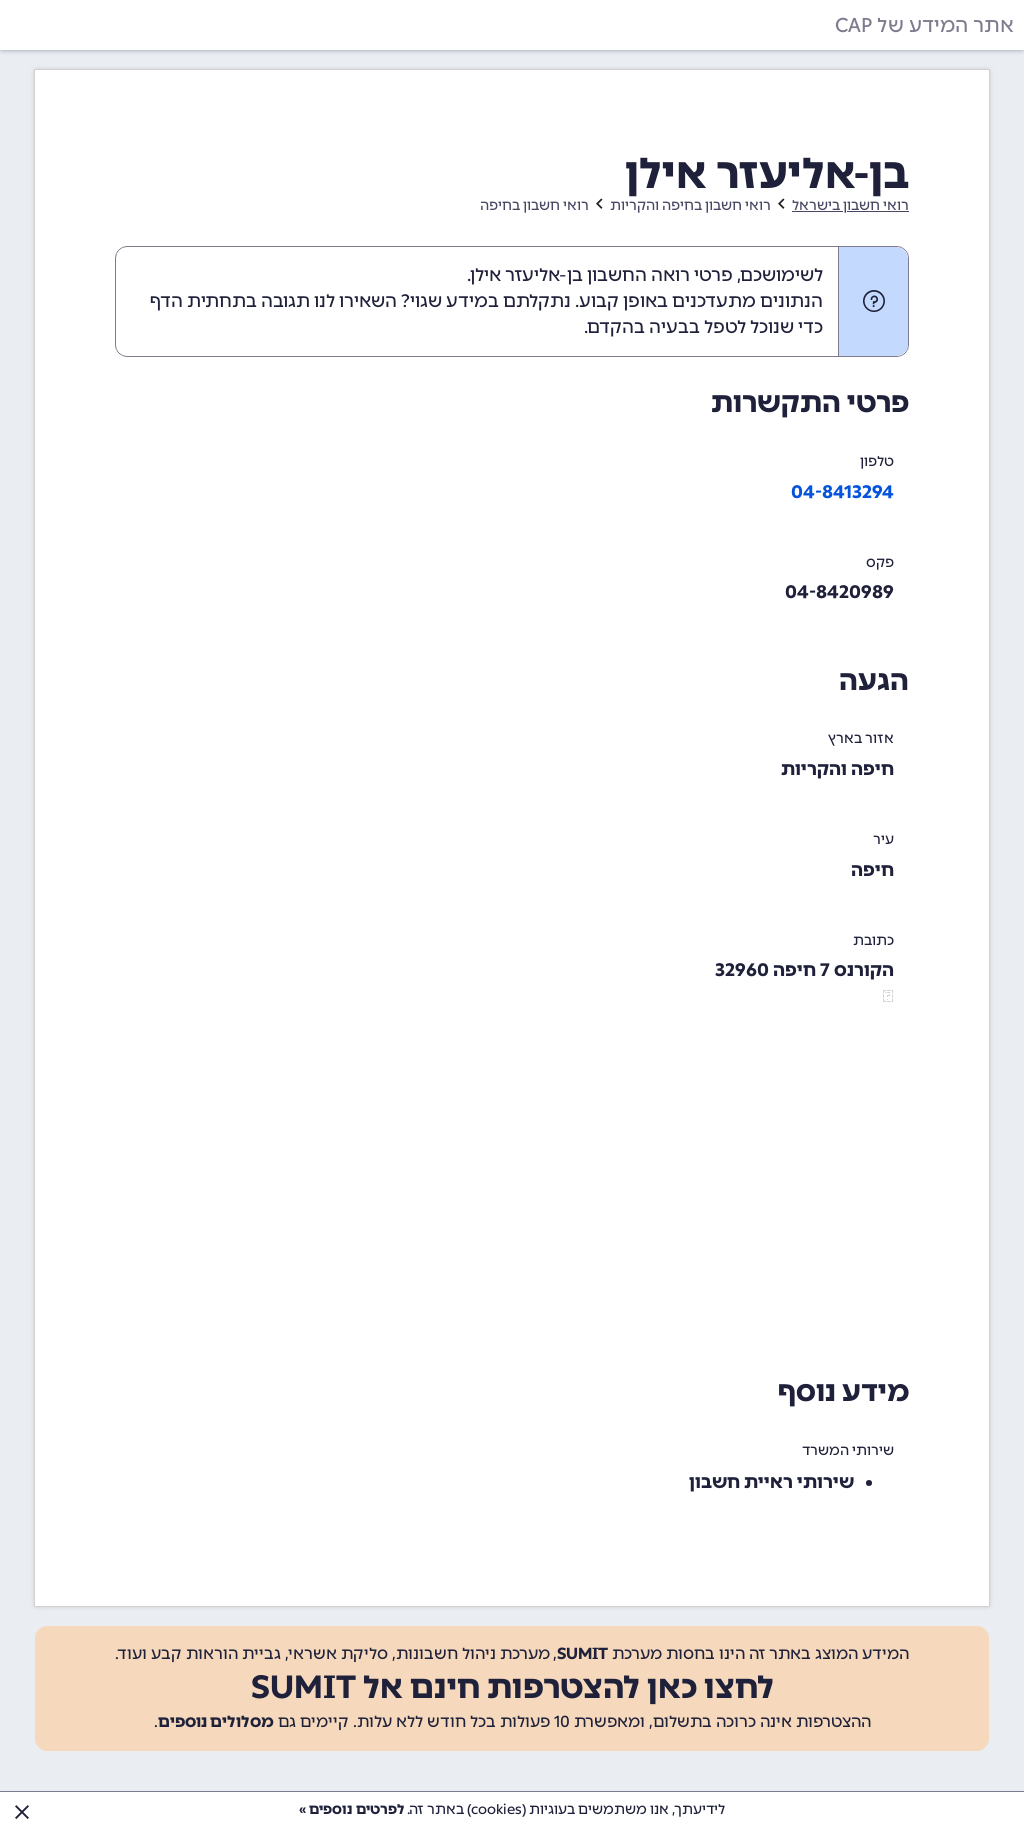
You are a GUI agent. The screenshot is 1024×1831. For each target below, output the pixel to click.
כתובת (873, 940)
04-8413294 (842, 492)
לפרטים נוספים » (351, 1809)
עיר (883, 839)
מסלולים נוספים (216, 1721)
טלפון (877, 461)
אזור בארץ (861, 738)
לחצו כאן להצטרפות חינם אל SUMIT (512, 1687)
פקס (880, 562)
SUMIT (582, 1653)
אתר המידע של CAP (924, 25)
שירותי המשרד (848, 1450)
